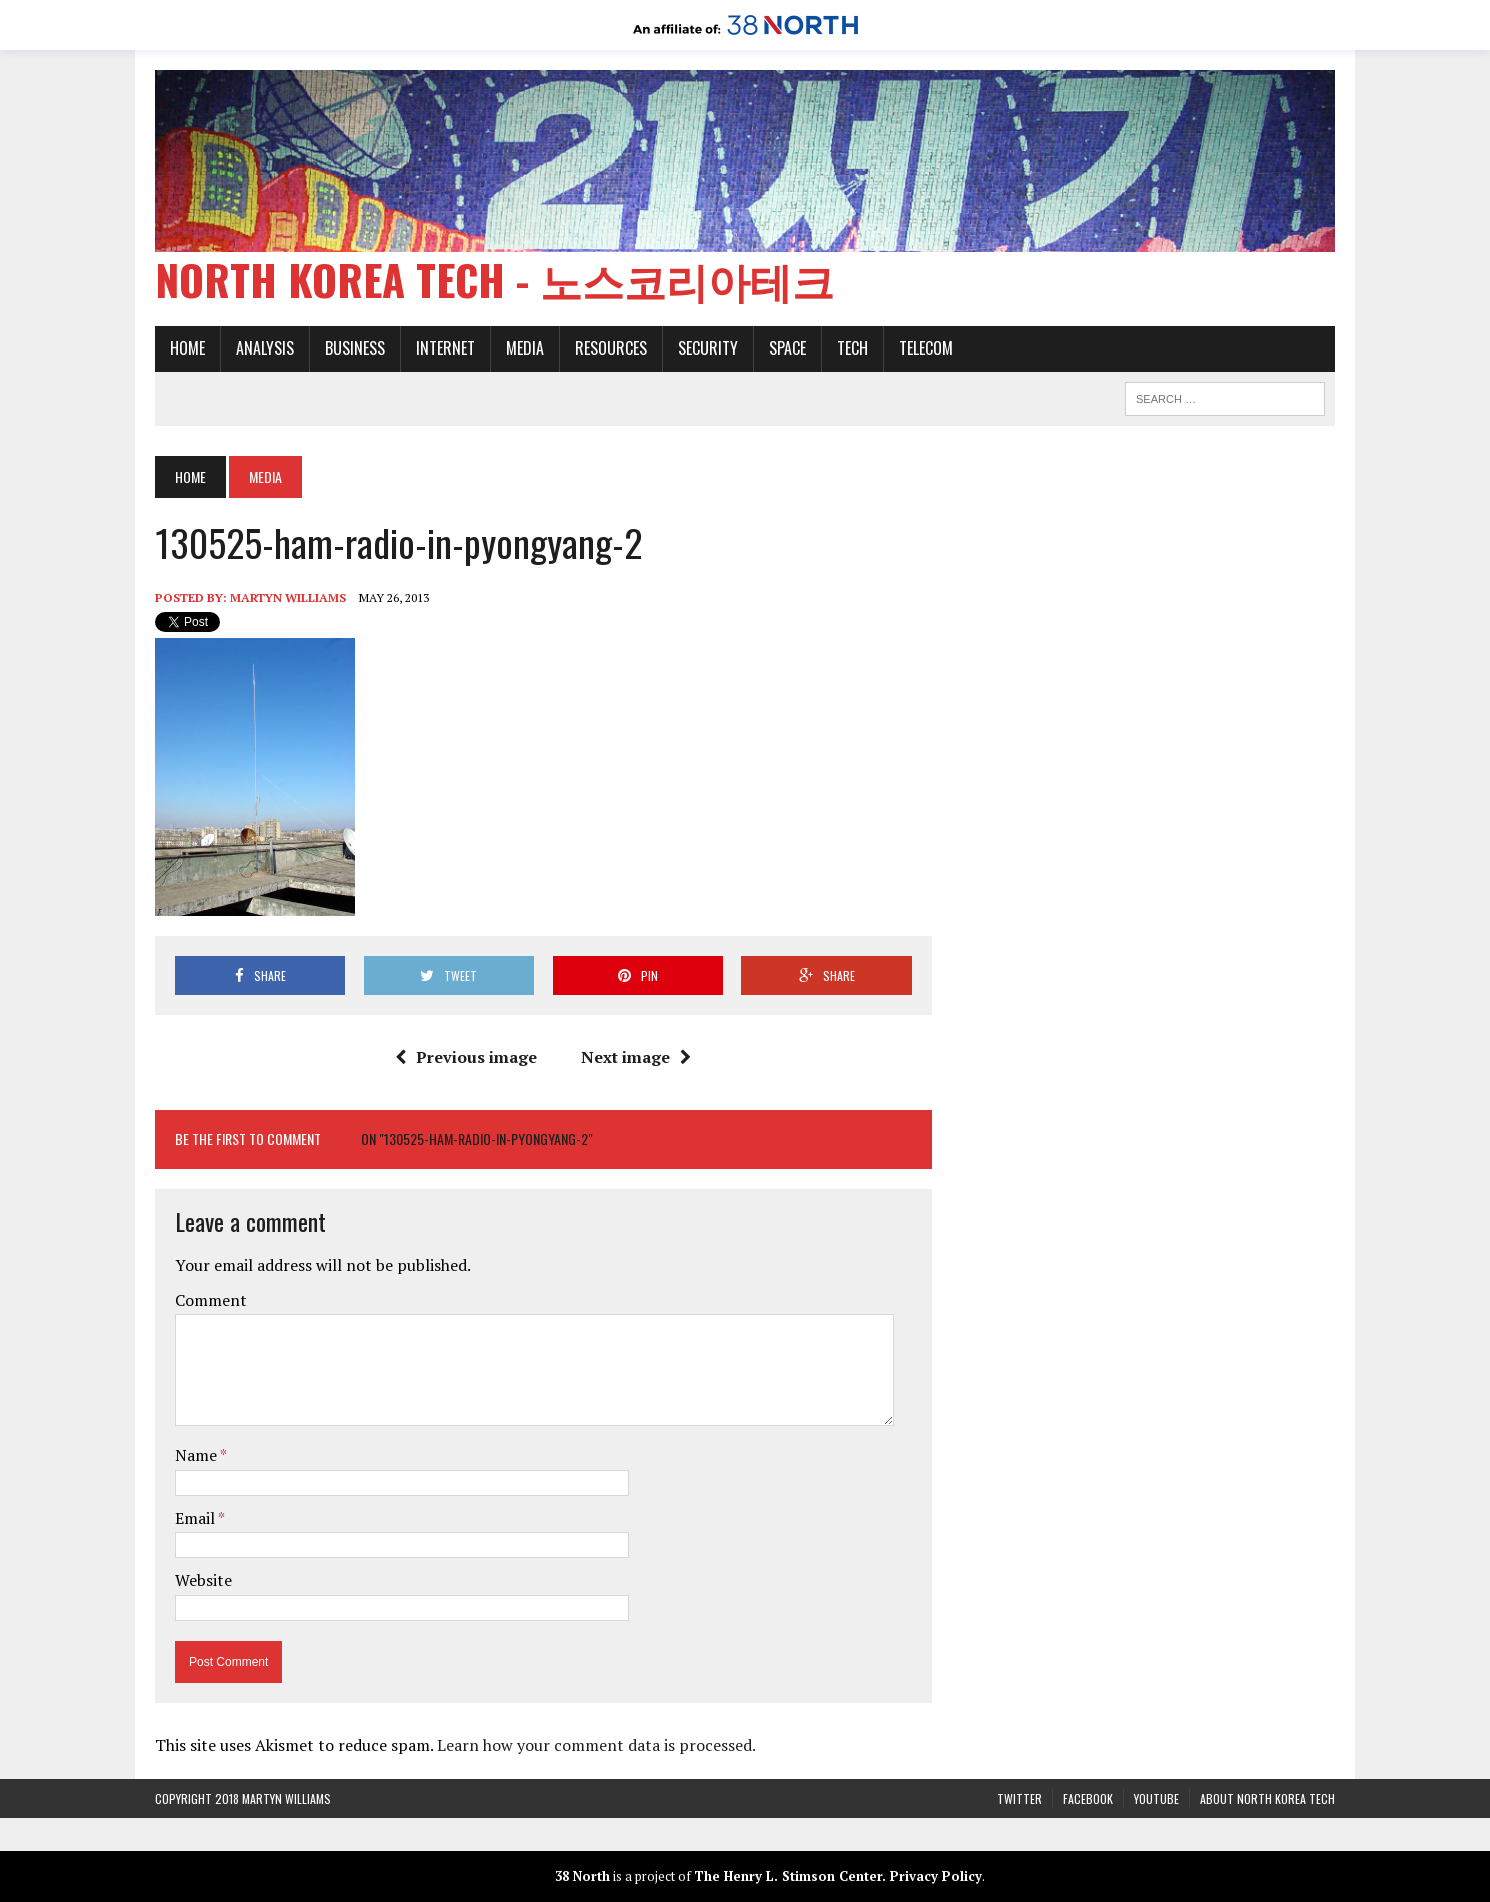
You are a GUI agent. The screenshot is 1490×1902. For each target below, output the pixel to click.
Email (196, 1518)
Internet (445, 348)
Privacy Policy (936, 1876)
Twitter (1019, 1798)
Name (197, 1455)
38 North (582, 1876)
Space (787, 348)
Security (708, 348)
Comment (211, 1300)
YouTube (1156, 1798)
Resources (611, 348)
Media (525, 348)
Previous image (466, 1057)
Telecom (926, 348)
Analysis (265, 348)
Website (203, 1580)
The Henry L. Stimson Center (788, 1876)
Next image (636, 1057)
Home (187, 348)
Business (355, 348)
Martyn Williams (288, 597)
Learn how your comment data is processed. (596, 1745)
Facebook (1088, 1798)
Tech (852, 348)
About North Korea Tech (1267, 1798)
